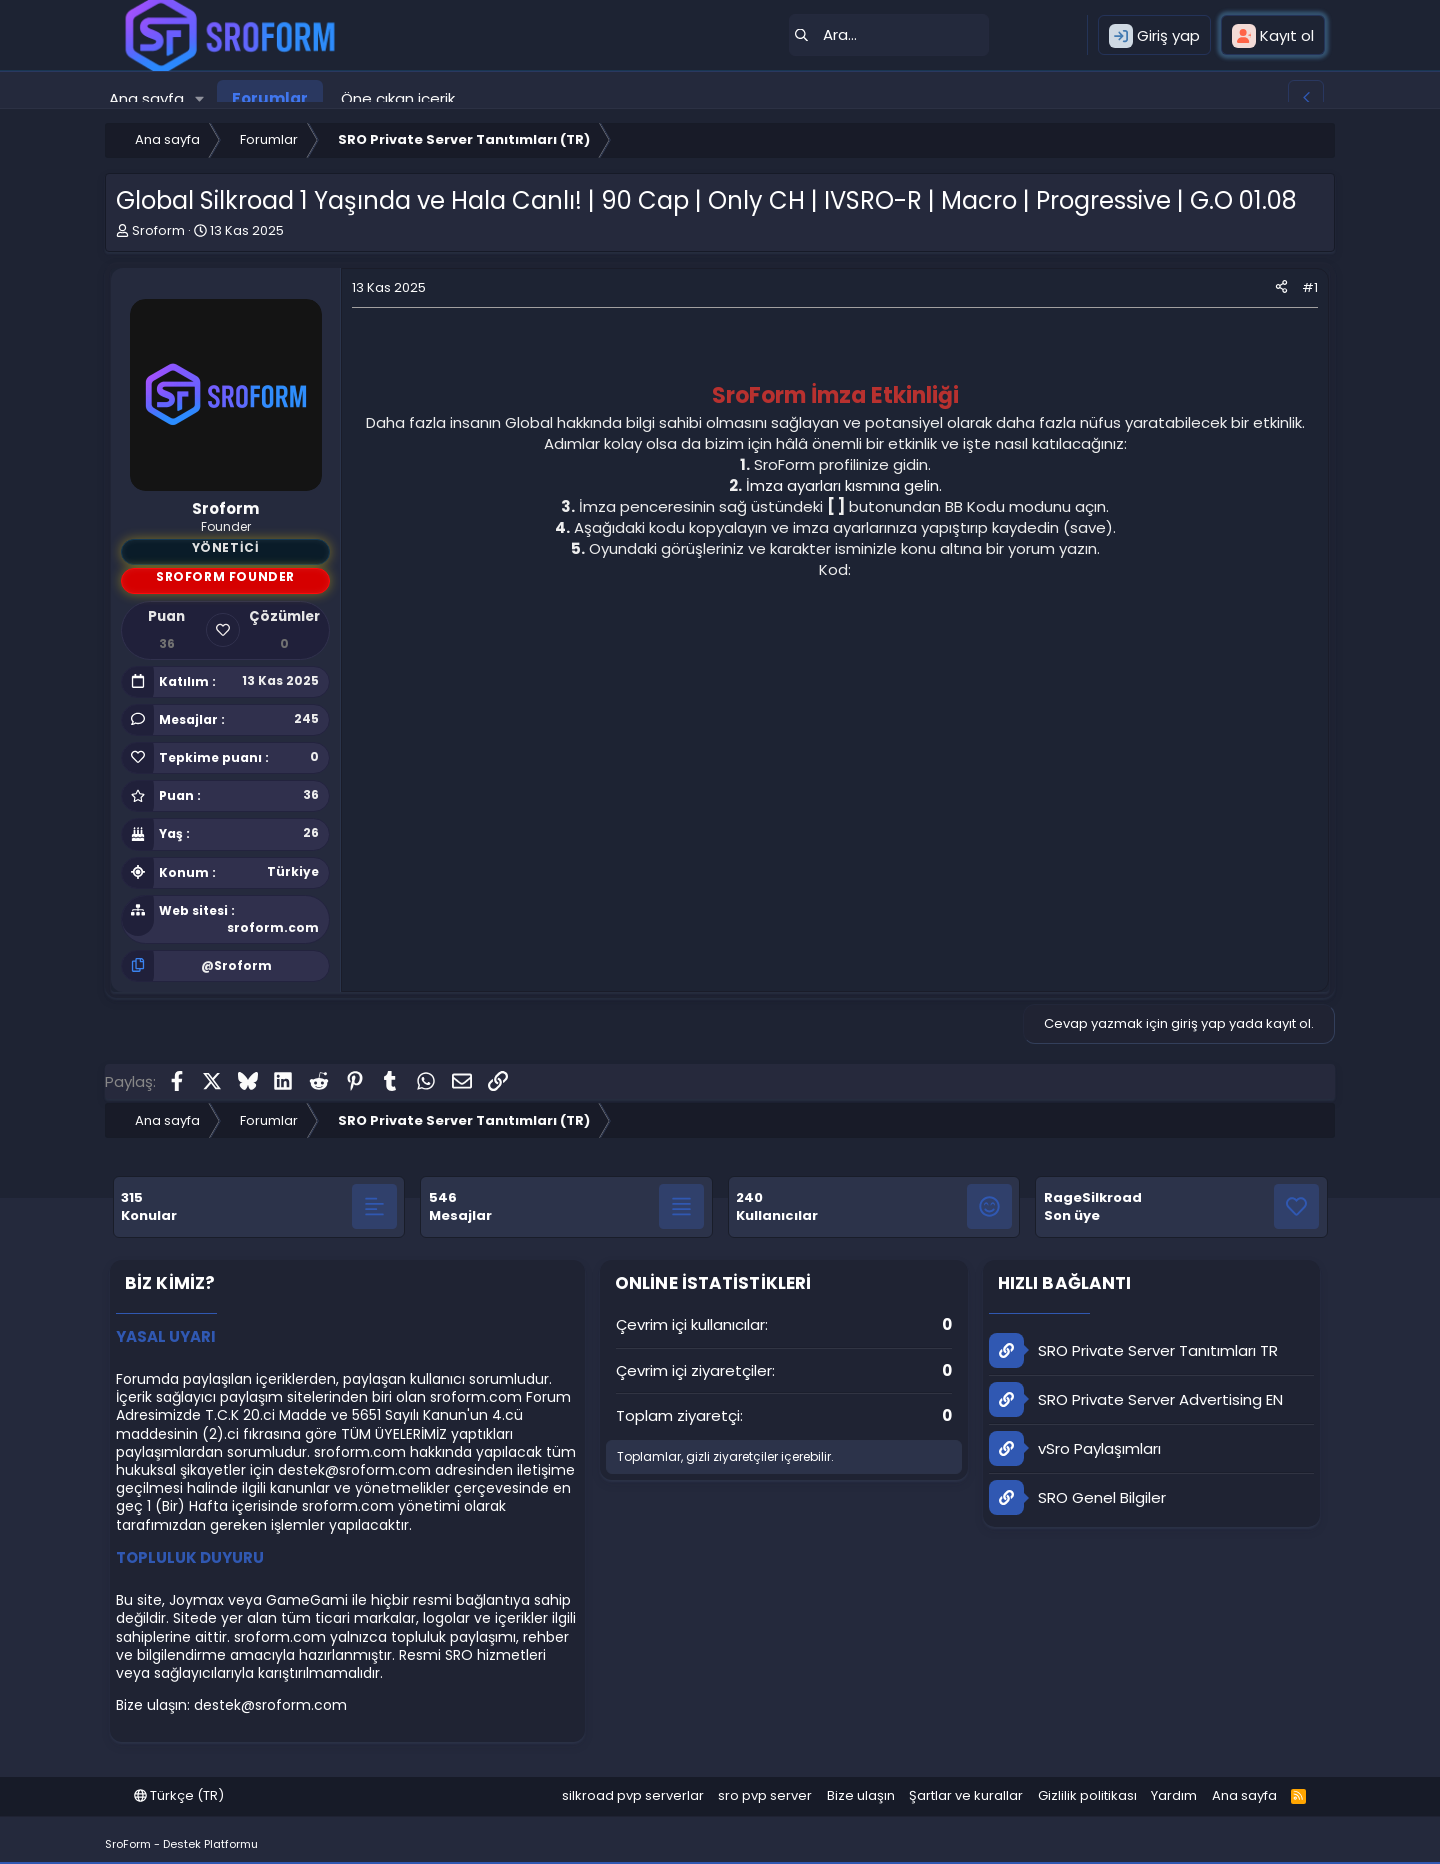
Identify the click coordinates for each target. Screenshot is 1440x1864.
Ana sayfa (146, 98)
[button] (200, 98)
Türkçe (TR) (179, 1795)
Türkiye (293, 871)
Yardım (1174, 1795)
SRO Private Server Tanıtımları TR (1133, 1350)
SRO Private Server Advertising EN (1136, 1399)
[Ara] (889, 35)
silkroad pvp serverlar (633, 1795)
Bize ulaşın (861, 1795)
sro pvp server (765, 1795)
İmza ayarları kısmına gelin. (844, 485)
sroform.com (273, 927)
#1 (1310, 287)
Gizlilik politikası (1087, 1795)
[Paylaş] (1281, 288)
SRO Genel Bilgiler (1077, 1497)
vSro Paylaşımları (1075, 1448)
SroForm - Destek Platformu (181, 1844)
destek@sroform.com (354, 1470)
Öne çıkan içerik (398, 98)
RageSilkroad (1093, 1197)
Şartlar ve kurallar (966, 1795)
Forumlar (270, 98)
